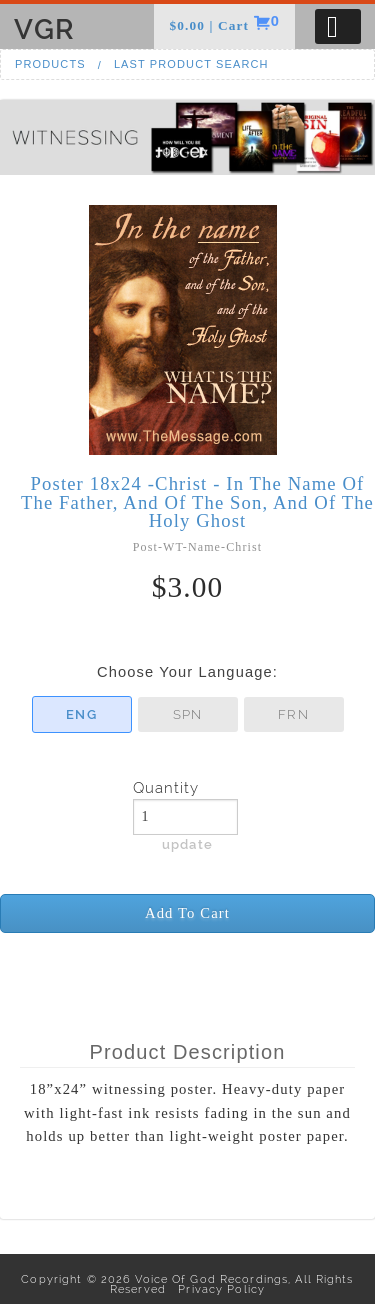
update (187, 844)
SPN (187, 714)
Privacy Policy (217, 1289)
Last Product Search (191, 64)
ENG (81, 714)
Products (50, 64)
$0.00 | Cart (211, 25)
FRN (293, 714)
